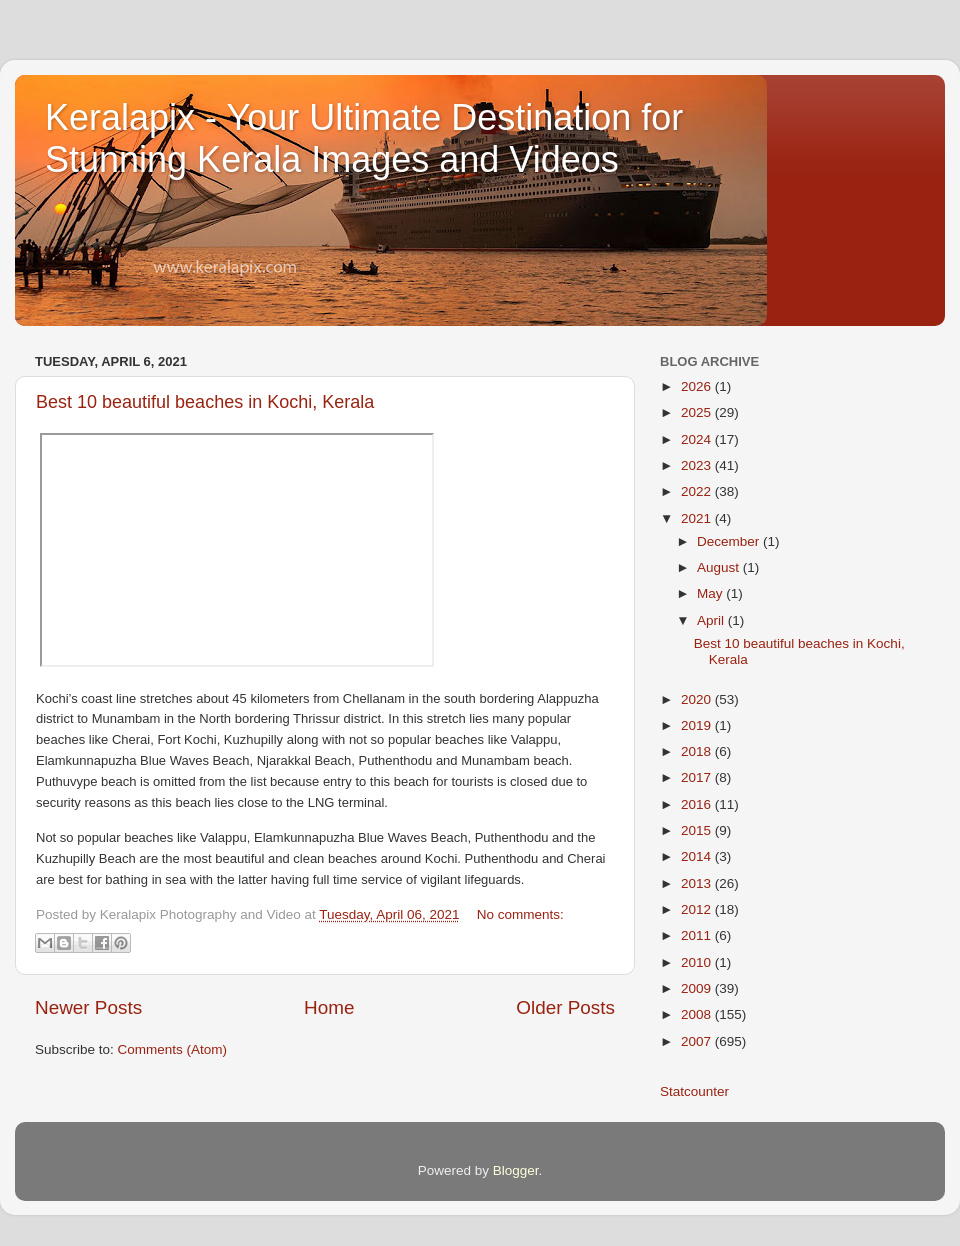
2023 (698, 465)
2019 (698, 725)
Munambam (128, 718)
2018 (698, 751)
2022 (698, 491)
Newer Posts (88, 1007)
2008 (698, 1014)
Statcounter (694, 1091)
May (711, 593)
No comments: (520, 914)
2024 (698, 439)
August (720, 567)
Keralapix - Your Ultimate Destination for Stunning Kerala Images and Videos (364, 138)
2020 (698, 699)
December (730, 541)
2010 (698, 962)
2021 (698, 518)
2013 (698, 883)
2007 (698, 1041)
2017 (698, 777)
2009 (698, 988)
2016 (698, 804)
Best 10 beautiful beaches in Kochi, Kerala (205, 402)
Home (329, 1007)
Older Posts (565, 1007)
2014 (698, 856)
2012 (698, 909)
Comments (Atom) (173, 1049)
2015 (698, 830)
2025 (698, 412)
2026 (698, 386)
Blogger (516, 1170)
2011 (698, 935)
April (712, 620)
